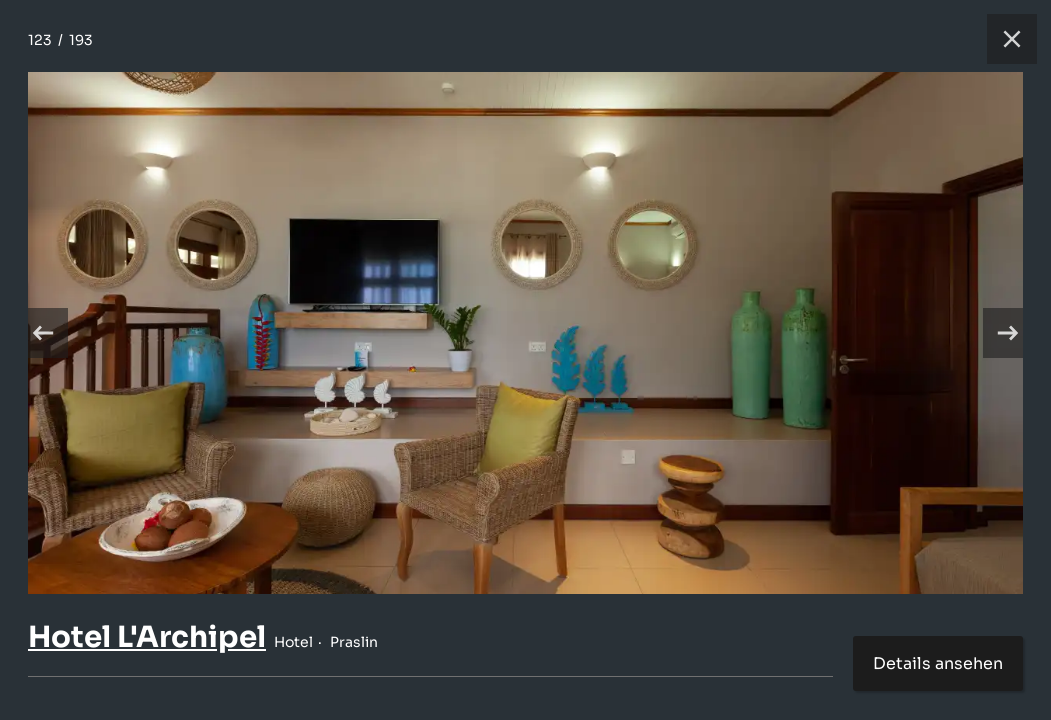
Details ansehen (938, 663)
